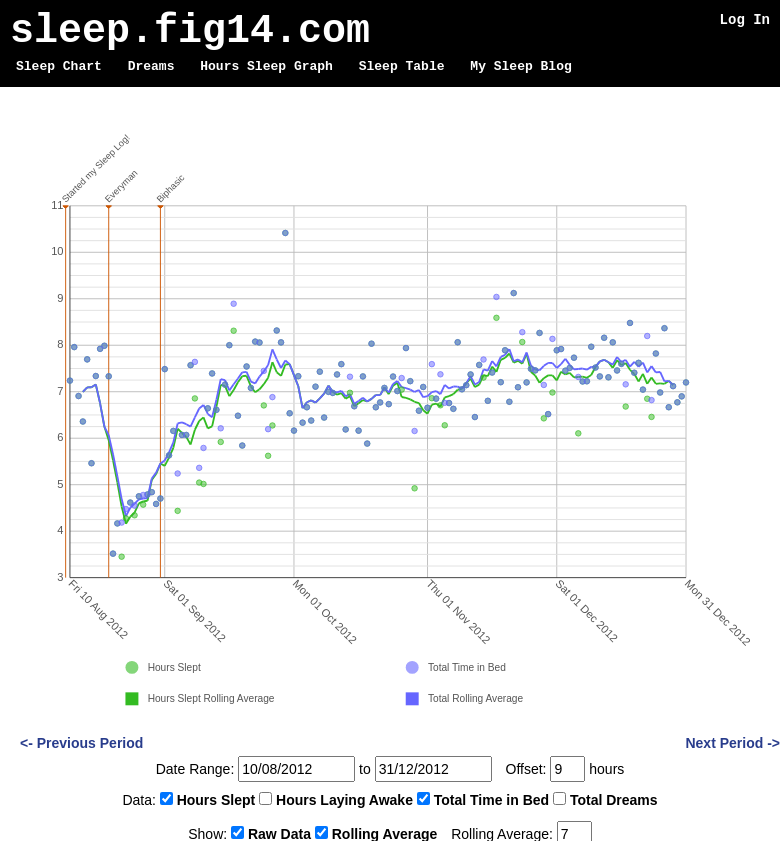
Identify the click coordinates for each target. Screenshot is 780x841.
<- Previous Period (81, 743)
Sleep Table (402, 67)
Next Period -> (732, 743)
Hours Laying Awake (344, 800)
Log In (745, 19)
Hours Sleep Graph (266, 67)
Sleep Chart (59, 67)
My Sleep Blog (520, 67)
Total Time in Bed (491, 800)
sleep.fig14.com (190, 31)
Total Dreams (614, 800)
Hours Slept (216, 800)
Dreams (151, 67)
